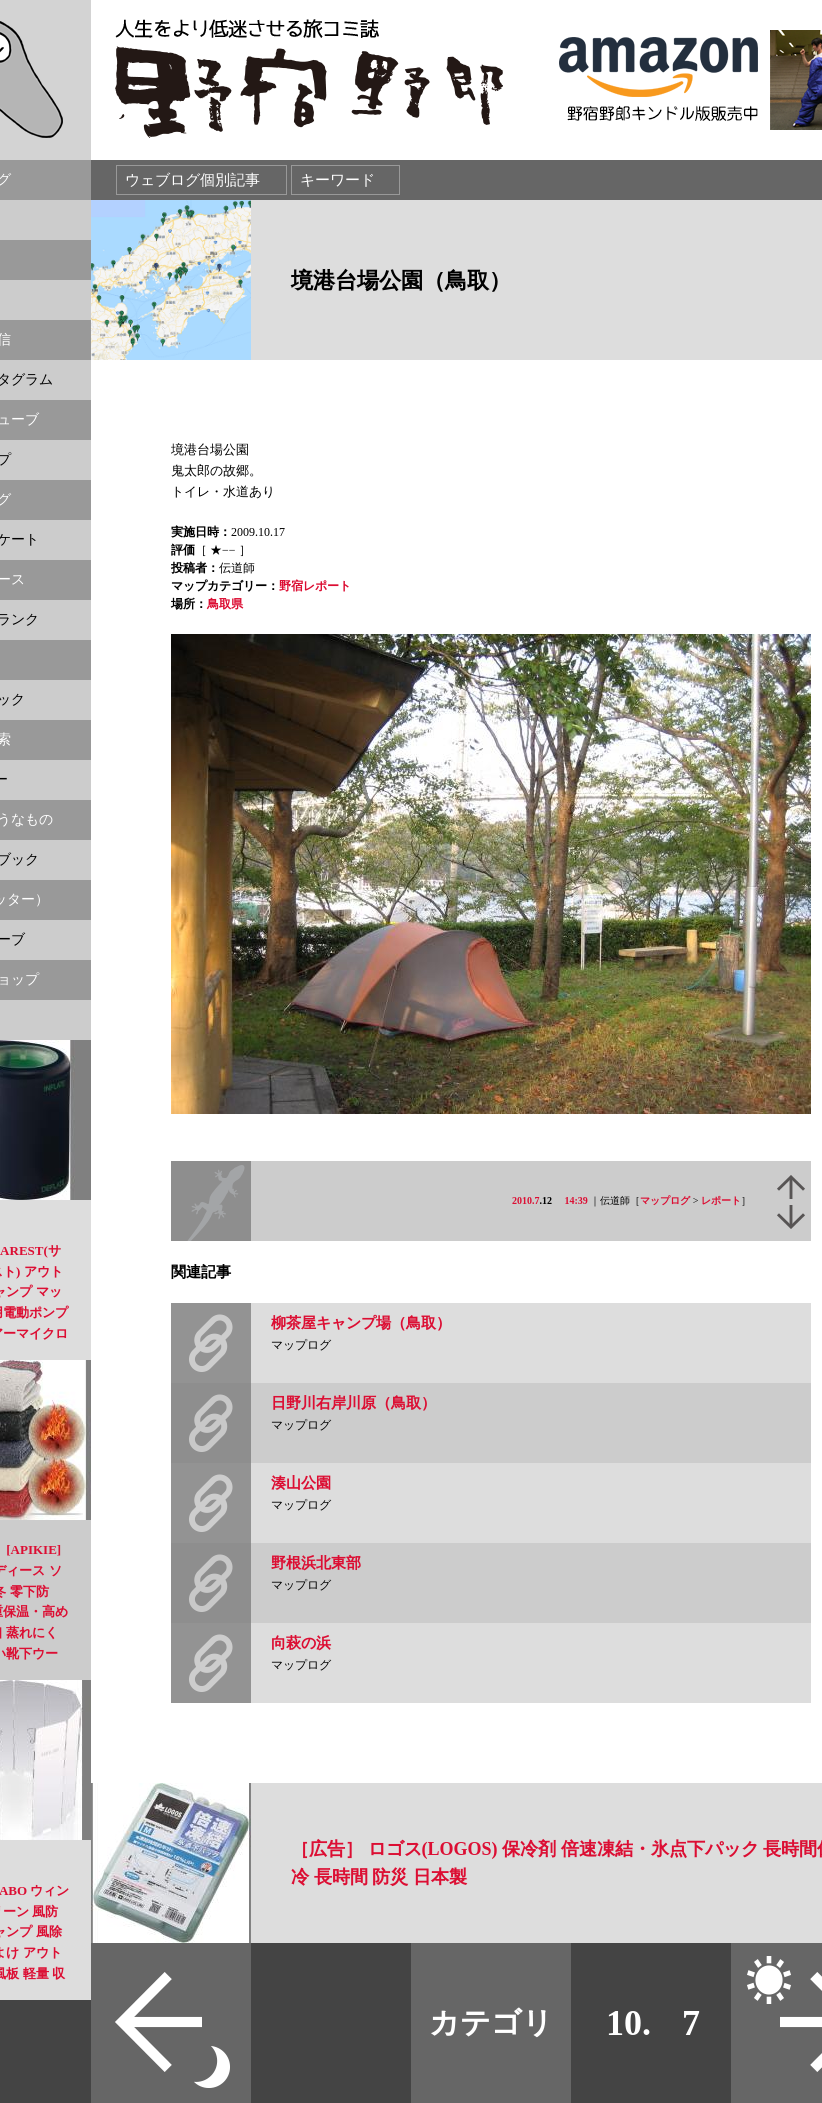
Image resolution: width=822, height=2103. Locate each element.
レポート (721, 1200)
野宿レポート (315, 586)
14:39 (576, 1200)
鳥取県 (225, 604)
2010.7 (526, 1200)
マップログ (665, 1200)
